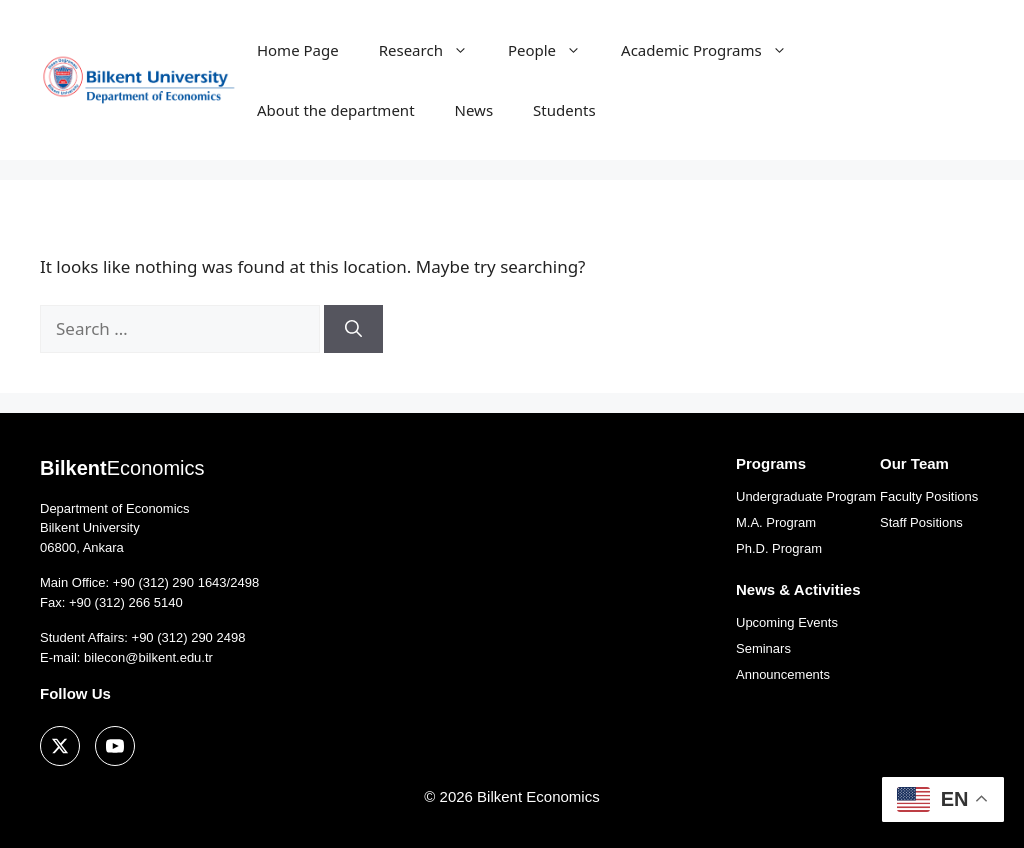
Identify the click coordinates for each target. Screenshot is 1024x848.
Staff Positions (921, 522)
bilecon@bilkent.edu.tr (148, 657)
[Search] (353, 329)
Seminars (763, 648)
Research (433, 50)
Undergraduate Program (806, 496)
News (474, 110)
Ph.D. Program (779, 548)
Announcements (783, 674)
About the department (336, 110)
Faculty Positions (929, 496)
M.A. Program (776, 522)
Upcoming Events (787, 622)
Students (564, 110)
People (554, 50)
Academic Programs (714, 50)
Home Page (298, 50)
